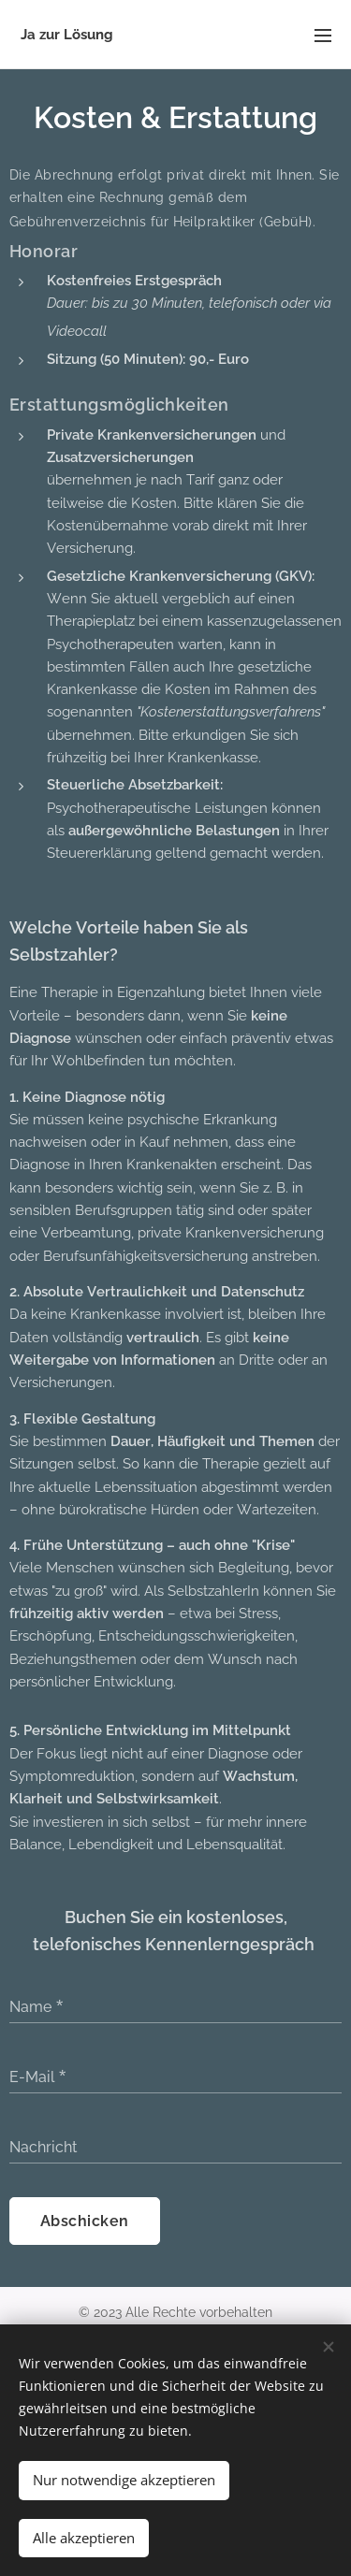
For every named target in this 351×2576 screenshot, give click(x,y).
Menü (322, 35)
